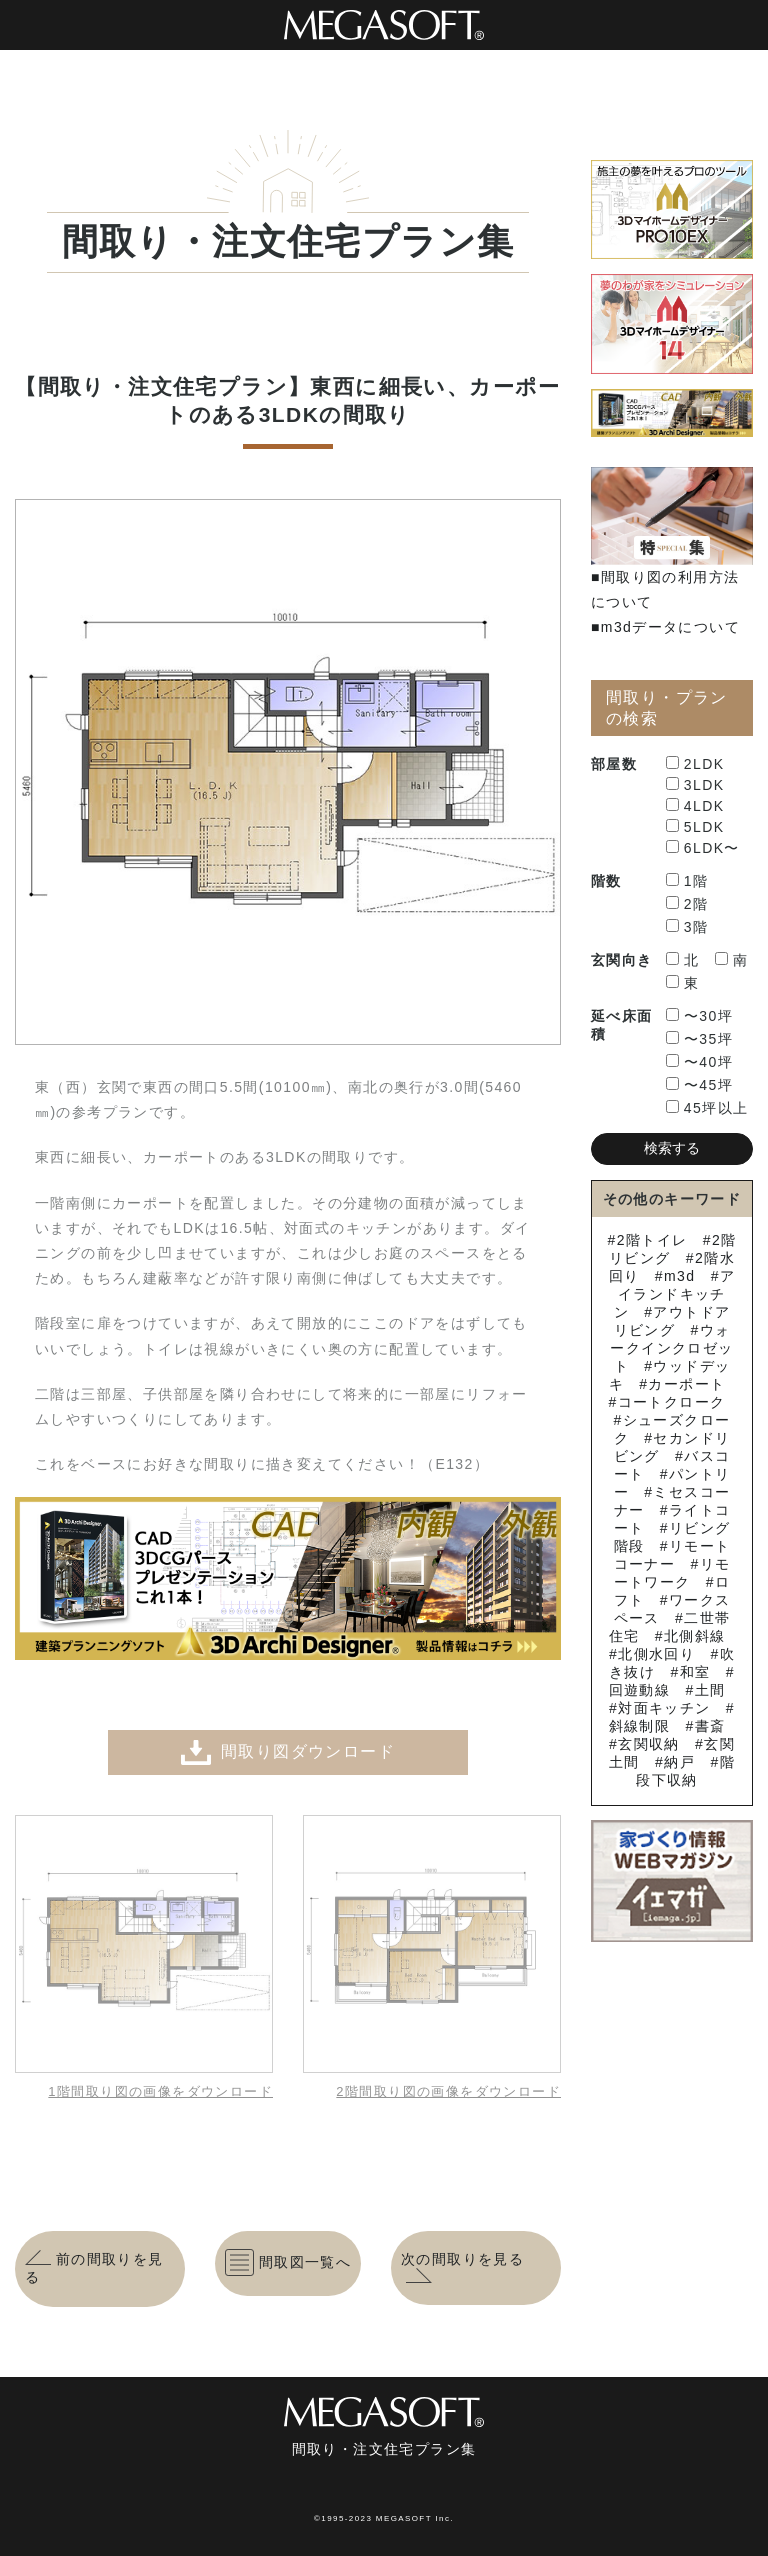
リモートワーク (672, 1573)
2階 (687, 904)
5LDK (695, 827)
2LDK (695, 764)
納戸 (679, 1762)
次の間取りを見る (462, 2268)
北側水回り (656, 1654)
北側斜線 (695, 1636)
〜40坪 (699, 1062)
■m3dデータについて (665, 627)
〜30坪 (699, 1016)
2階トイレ (652, 1240)
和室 (695, 1672)
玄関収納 (649, 1744)
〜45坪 (699, 1085)
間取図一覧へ (288, 2262)
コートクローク (672, 1402)
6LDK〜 (703, 848)
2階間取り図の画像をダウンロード (448, 2091)
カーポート (686, 1384)
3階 (687, 927)
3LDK (695, 785)
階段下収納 (685, 1771)
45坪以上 (707, 1108)
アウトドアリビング (672, 1321)
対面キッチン (664, 1708)
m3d (679, 1276)
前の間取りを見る (94, 2268)
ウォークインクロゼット (671, 1348)
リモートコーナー (672, 1555)
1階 (687, 881)
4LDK (695, 806)
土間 (710, 1690)
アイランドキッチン (675, 1294)
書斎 (710, 1726)
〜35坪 (699, 1039)
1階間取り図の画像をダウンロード (160, 2091)
